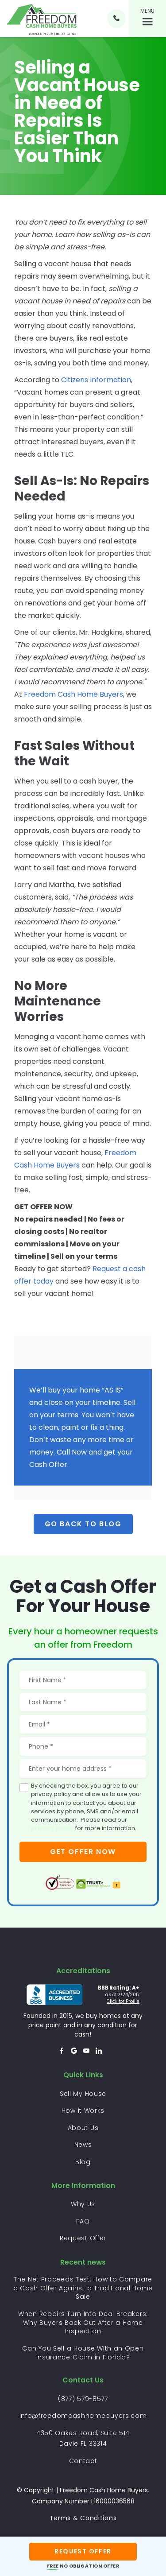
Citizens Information (95, 380)
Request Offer (83, 2238)
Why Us (83, 2204)
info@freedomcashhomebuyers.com (83, 2415)
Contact (83, 2460)
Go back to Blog (83, 1524)
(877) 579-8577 (83, 2398)
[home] (42, 18)
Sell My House (83, 2093)
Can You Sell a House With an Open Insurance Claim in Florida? (82, 2353)
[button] (147, 18)
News (83, 2144)
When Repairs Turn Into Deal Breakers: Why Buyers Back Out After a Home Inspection (83, 2322)
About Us (83, 2127)
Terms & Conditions (83, 2518)
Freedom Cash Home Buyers (72, 694)
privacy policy (52, 1828)
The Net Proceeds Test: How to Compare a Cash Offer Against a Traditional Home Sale (83, 2288)
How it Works (83, 2110)
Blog (83, 2161)
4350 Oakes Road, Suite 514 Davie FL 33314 (83, 2438)
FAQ (82, 2221)
